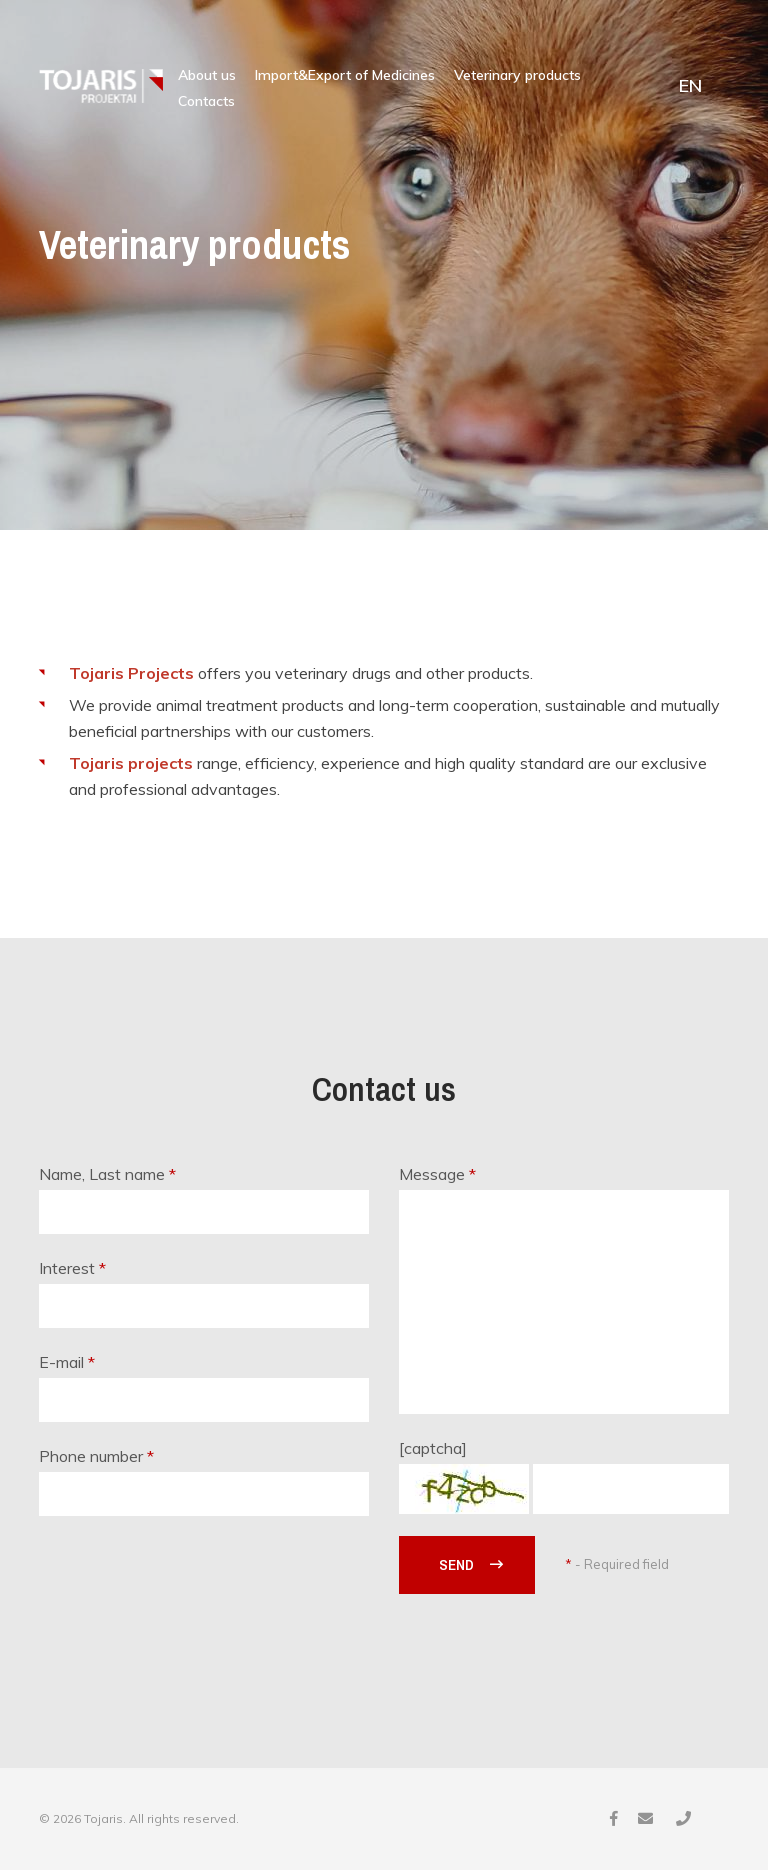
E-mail (67, 1362)
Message (437, 1174)
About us (207, 75)
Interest (72, 1268)
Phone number (96, 1456)
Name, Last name (107, 1174)
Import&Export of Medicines (345, 75)
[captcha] (433, 1448)
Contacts (206, 101)
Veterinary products (517, 75)
